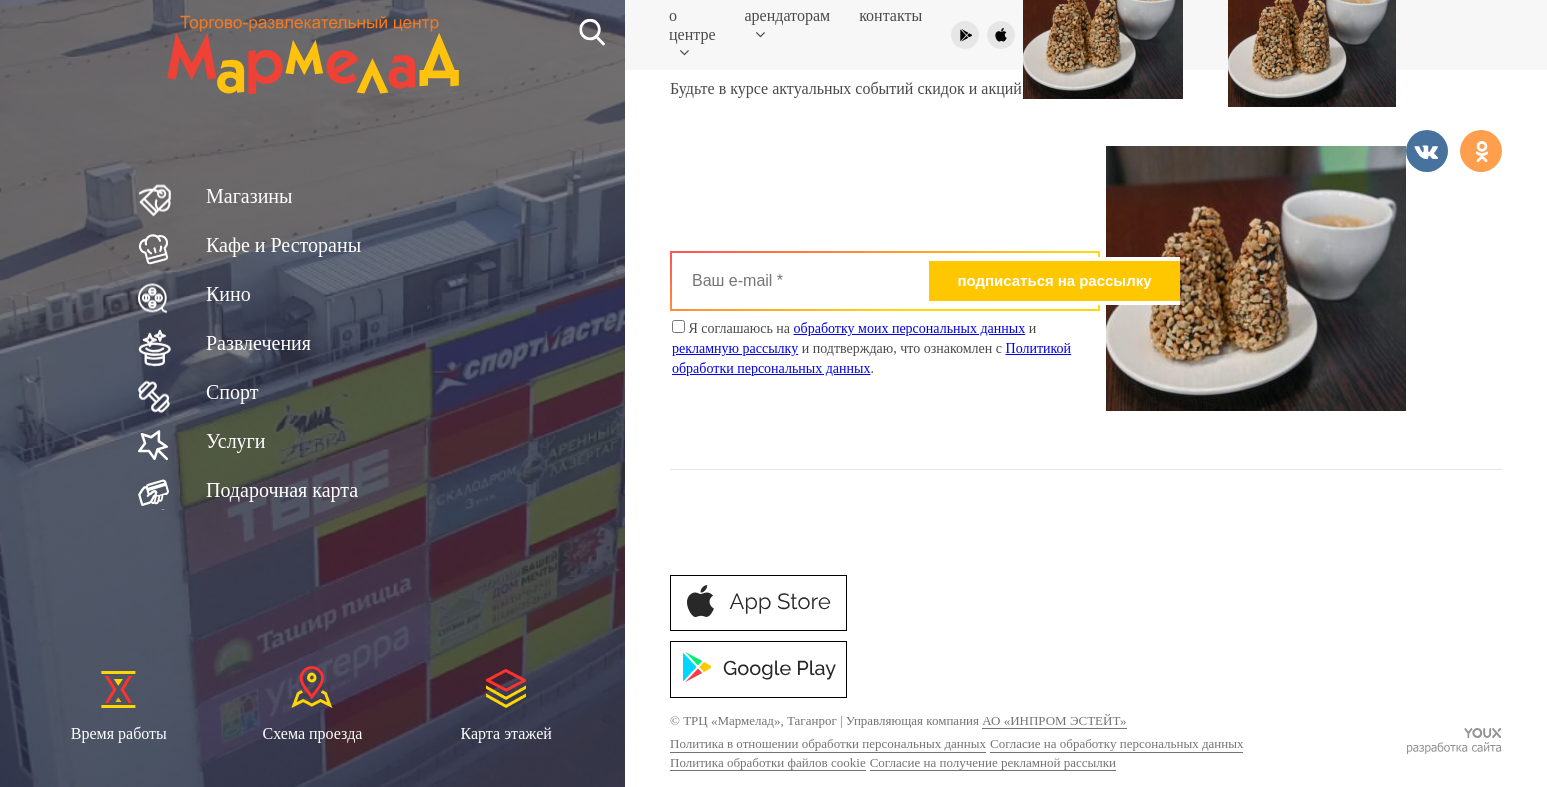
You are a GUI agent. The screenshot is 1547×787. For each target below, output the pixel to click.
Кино (228, 294)
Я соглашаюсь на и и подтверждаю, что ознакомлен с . (871, 348)
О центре (692, 34)
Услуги (236, 441)
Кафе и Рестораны (283, 245)
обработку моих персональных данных (910, 328)
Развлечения (258, 343)
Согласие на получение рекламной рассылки (993, 762)
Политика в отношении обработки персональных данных (828, 743)
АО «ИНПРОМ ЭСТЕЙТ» (1054, 720)
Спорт (232, 392)
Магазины (249, 196)
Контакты (890, 15)
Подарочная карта (282, 490)
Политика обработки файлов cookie (768, 762)
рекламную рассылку (735, 348)
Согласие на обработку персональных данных (1116, 743)
